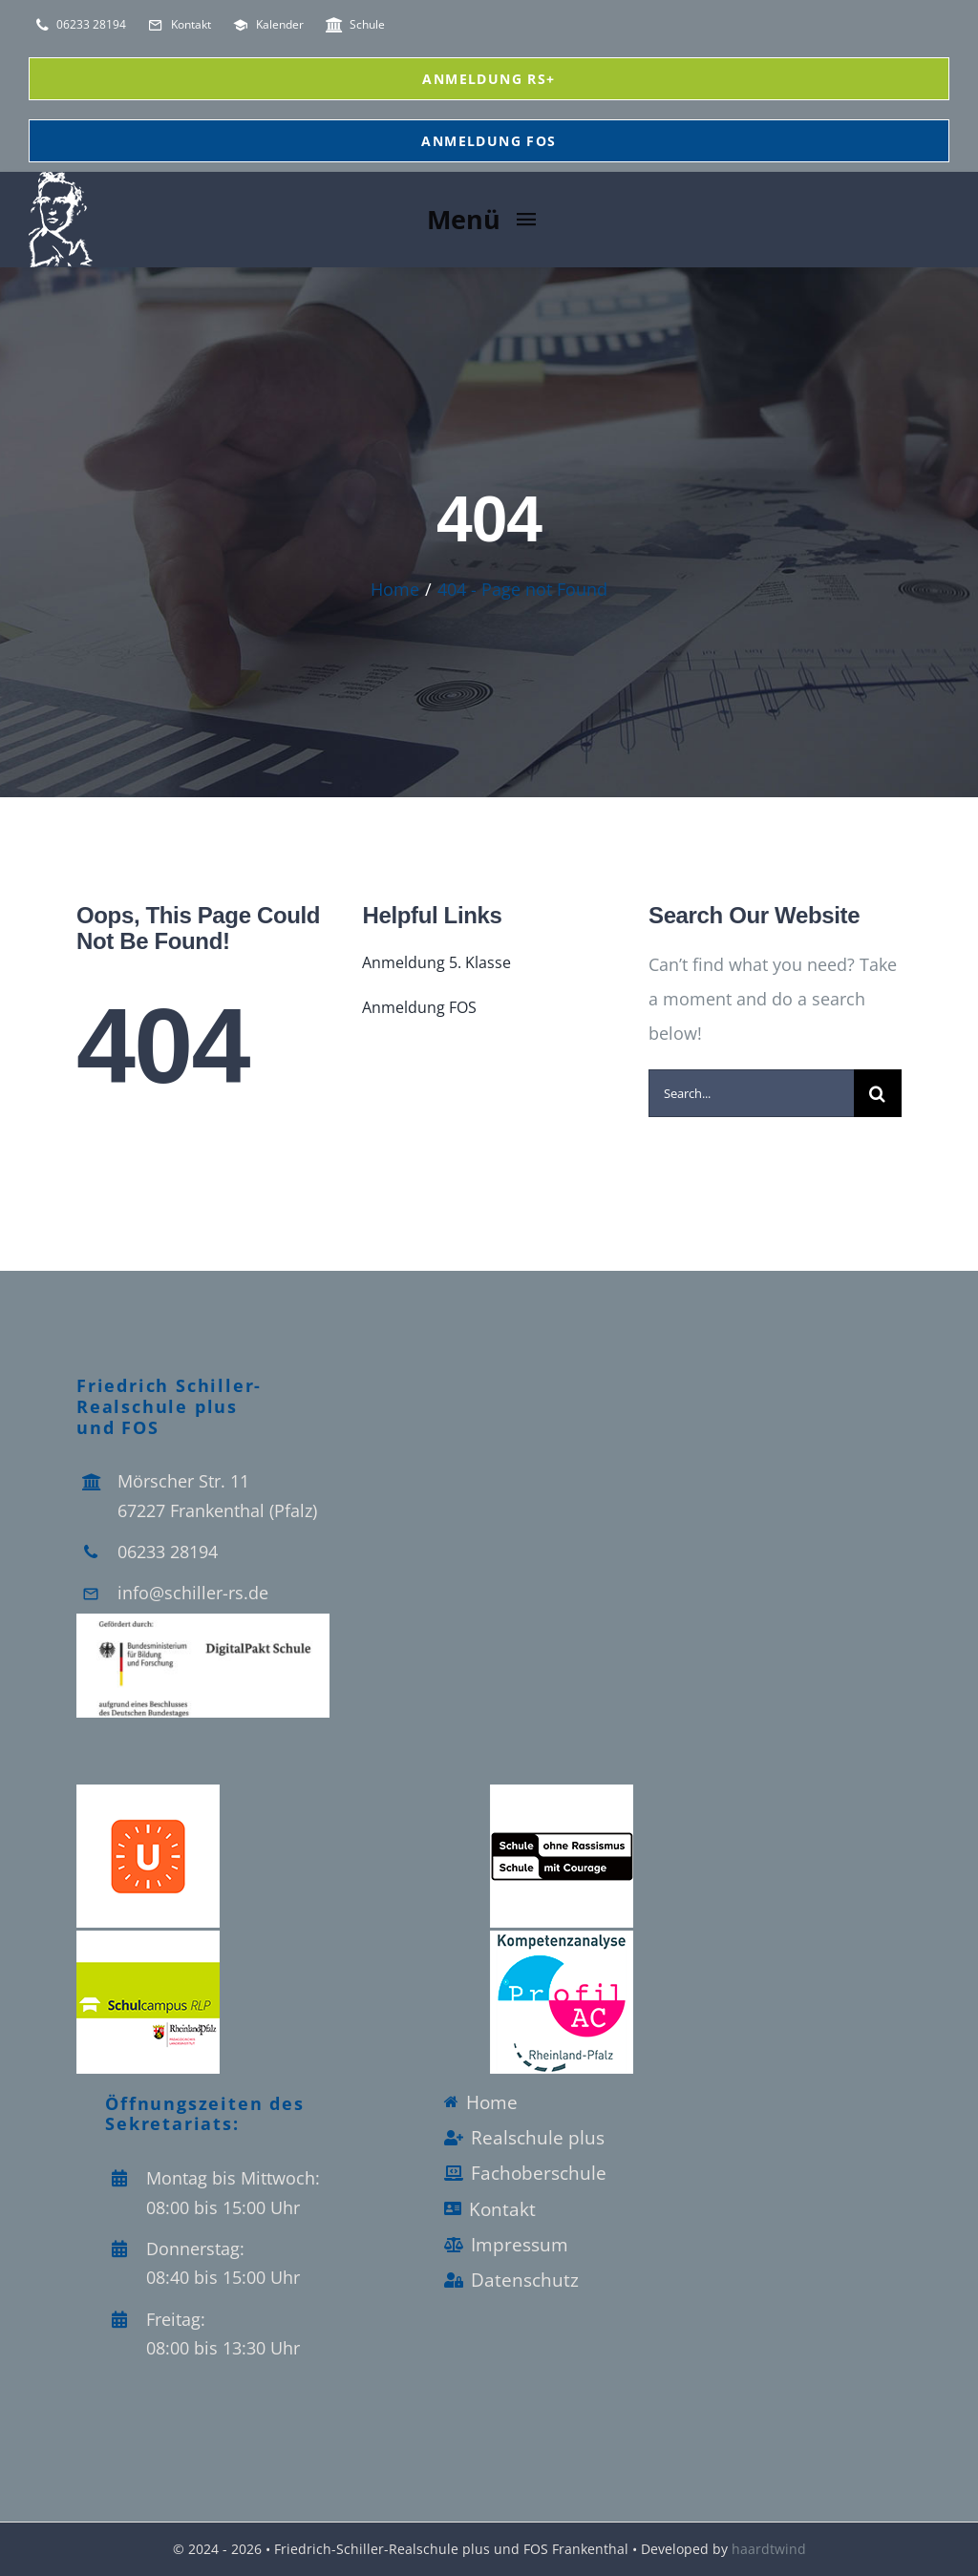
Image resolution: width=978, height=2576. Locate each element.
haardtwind (769, 2549)
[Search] (878, 1093)
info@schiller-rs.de (192, 1592)
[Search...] (751, 1093)
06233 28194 (167, 1551)
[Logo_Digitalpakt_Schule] (203, 1622)
